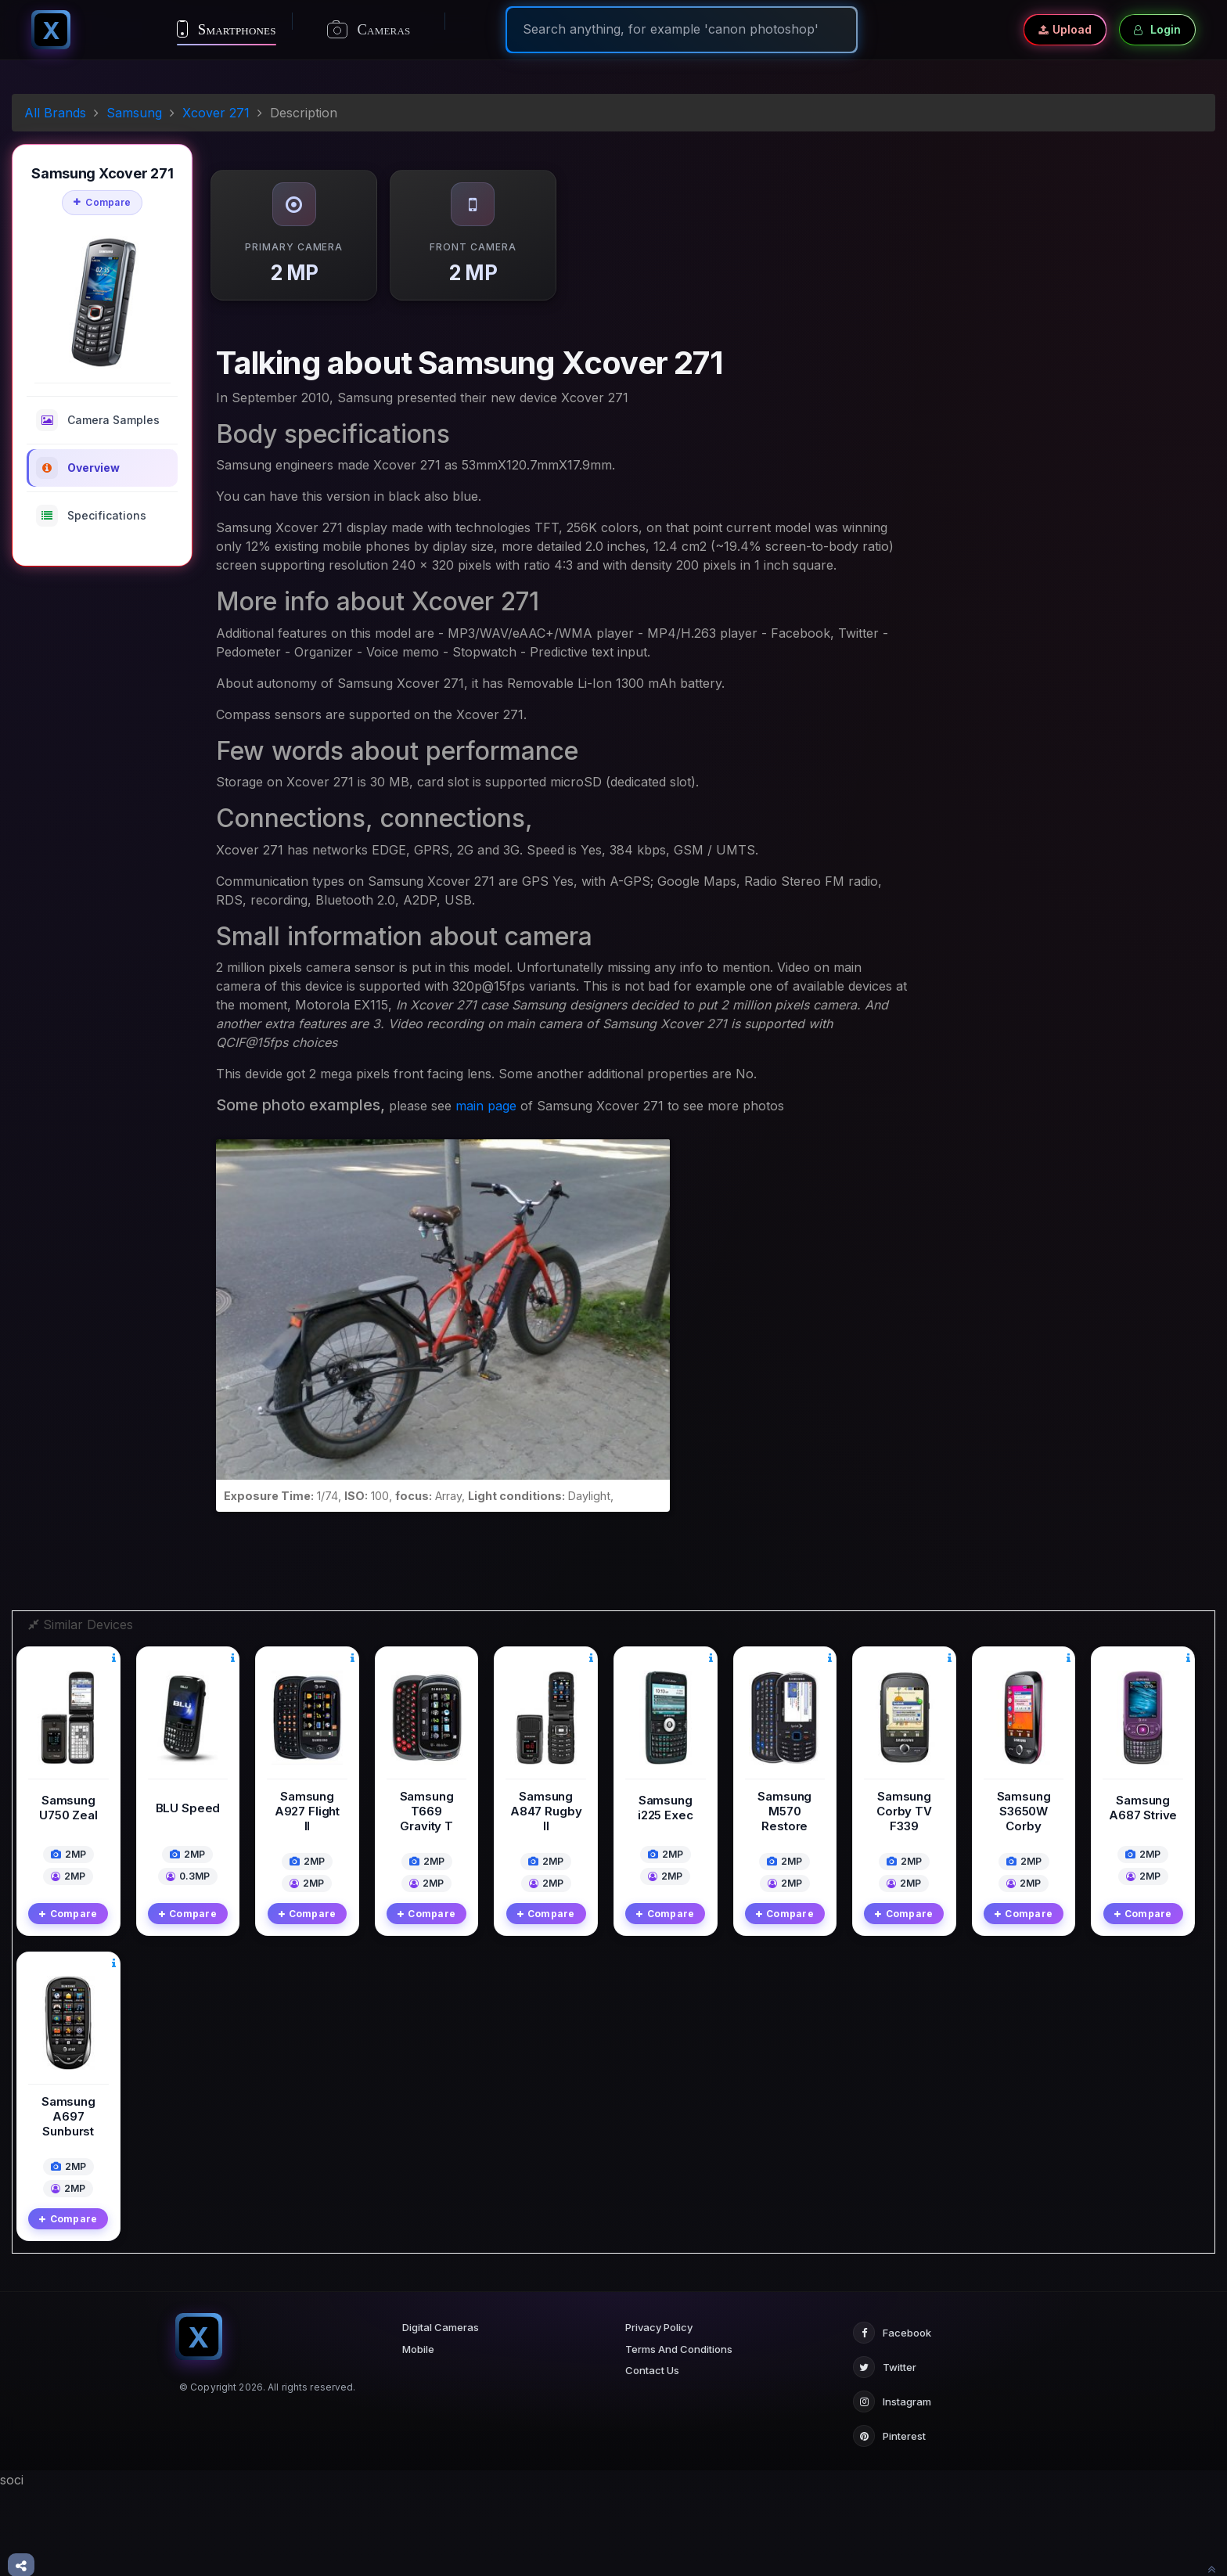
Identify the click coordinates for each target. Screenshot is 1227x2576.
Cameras (369, 29)
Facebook (892, 2419)
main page (485, 1106)
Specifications (91, 516)
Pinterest (889, 2523)
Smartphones (226, 29)
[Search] (681, 29)
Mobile (418, 2436)
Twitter (884, 2454)
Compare (102, 202)
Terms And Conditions (678, 2436)
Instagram (892, 2488)
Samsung (134, 113)
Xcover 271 (216, 113)
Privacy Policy (659, 2414)
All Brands (55, 113)
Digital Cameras (440, 2414)
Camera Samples (98, 420)
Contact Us (652, 2457)
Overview (78, 468)
